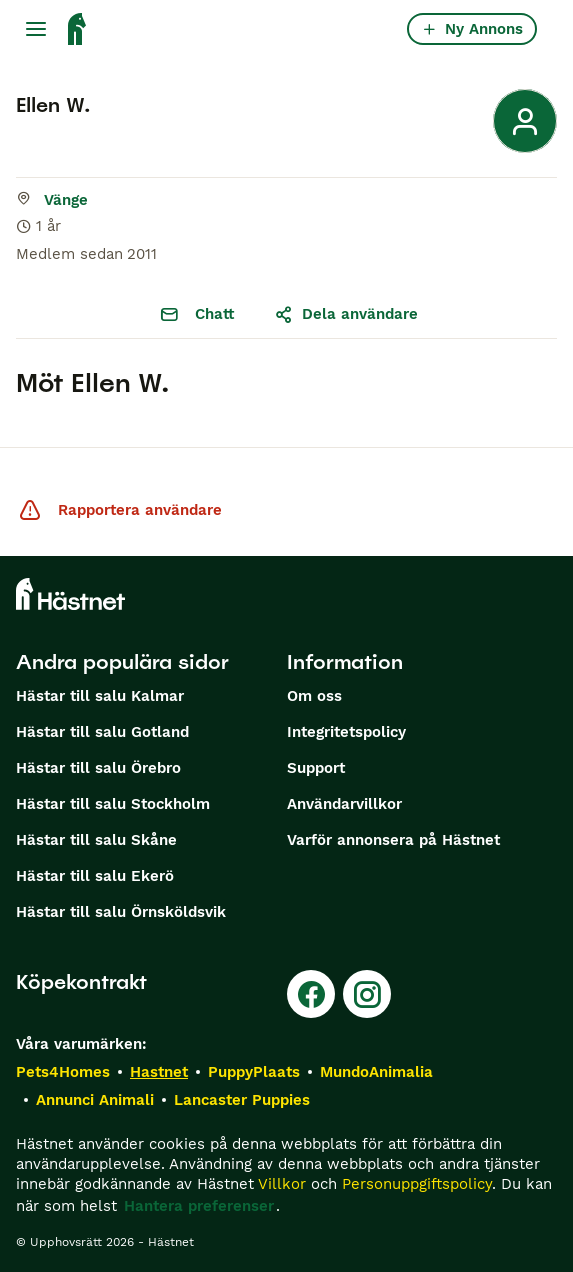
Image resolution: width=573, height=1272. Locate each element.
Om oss (314, 696)
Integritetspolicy (346, 732)
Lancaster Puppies (242, 1100)
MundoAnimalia (376, 1072)
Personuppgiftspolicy (417, 1184)
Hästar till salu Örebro (98, 768)
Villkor (282, 1184)
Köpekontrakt (81, 982)
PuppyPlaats (254, 1072)
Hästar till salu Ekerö (95, 876)
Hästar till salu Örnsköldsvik (121, 912)
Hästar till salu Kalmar (100, 696)
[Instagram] (367, 994)
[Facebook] (311, 994)
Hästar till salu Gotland (102, 732)
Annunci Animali (95, 1100)
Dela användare (346, 314)
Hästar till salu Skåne (96, 840)
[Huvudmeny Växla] (36, 29)
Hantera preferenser (199, 1206)
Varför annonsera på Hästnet (393, 840)
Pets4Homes (63, 1072)
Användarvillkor (344, 804)
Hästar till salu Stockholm (113, 804)
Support (316, 768)
